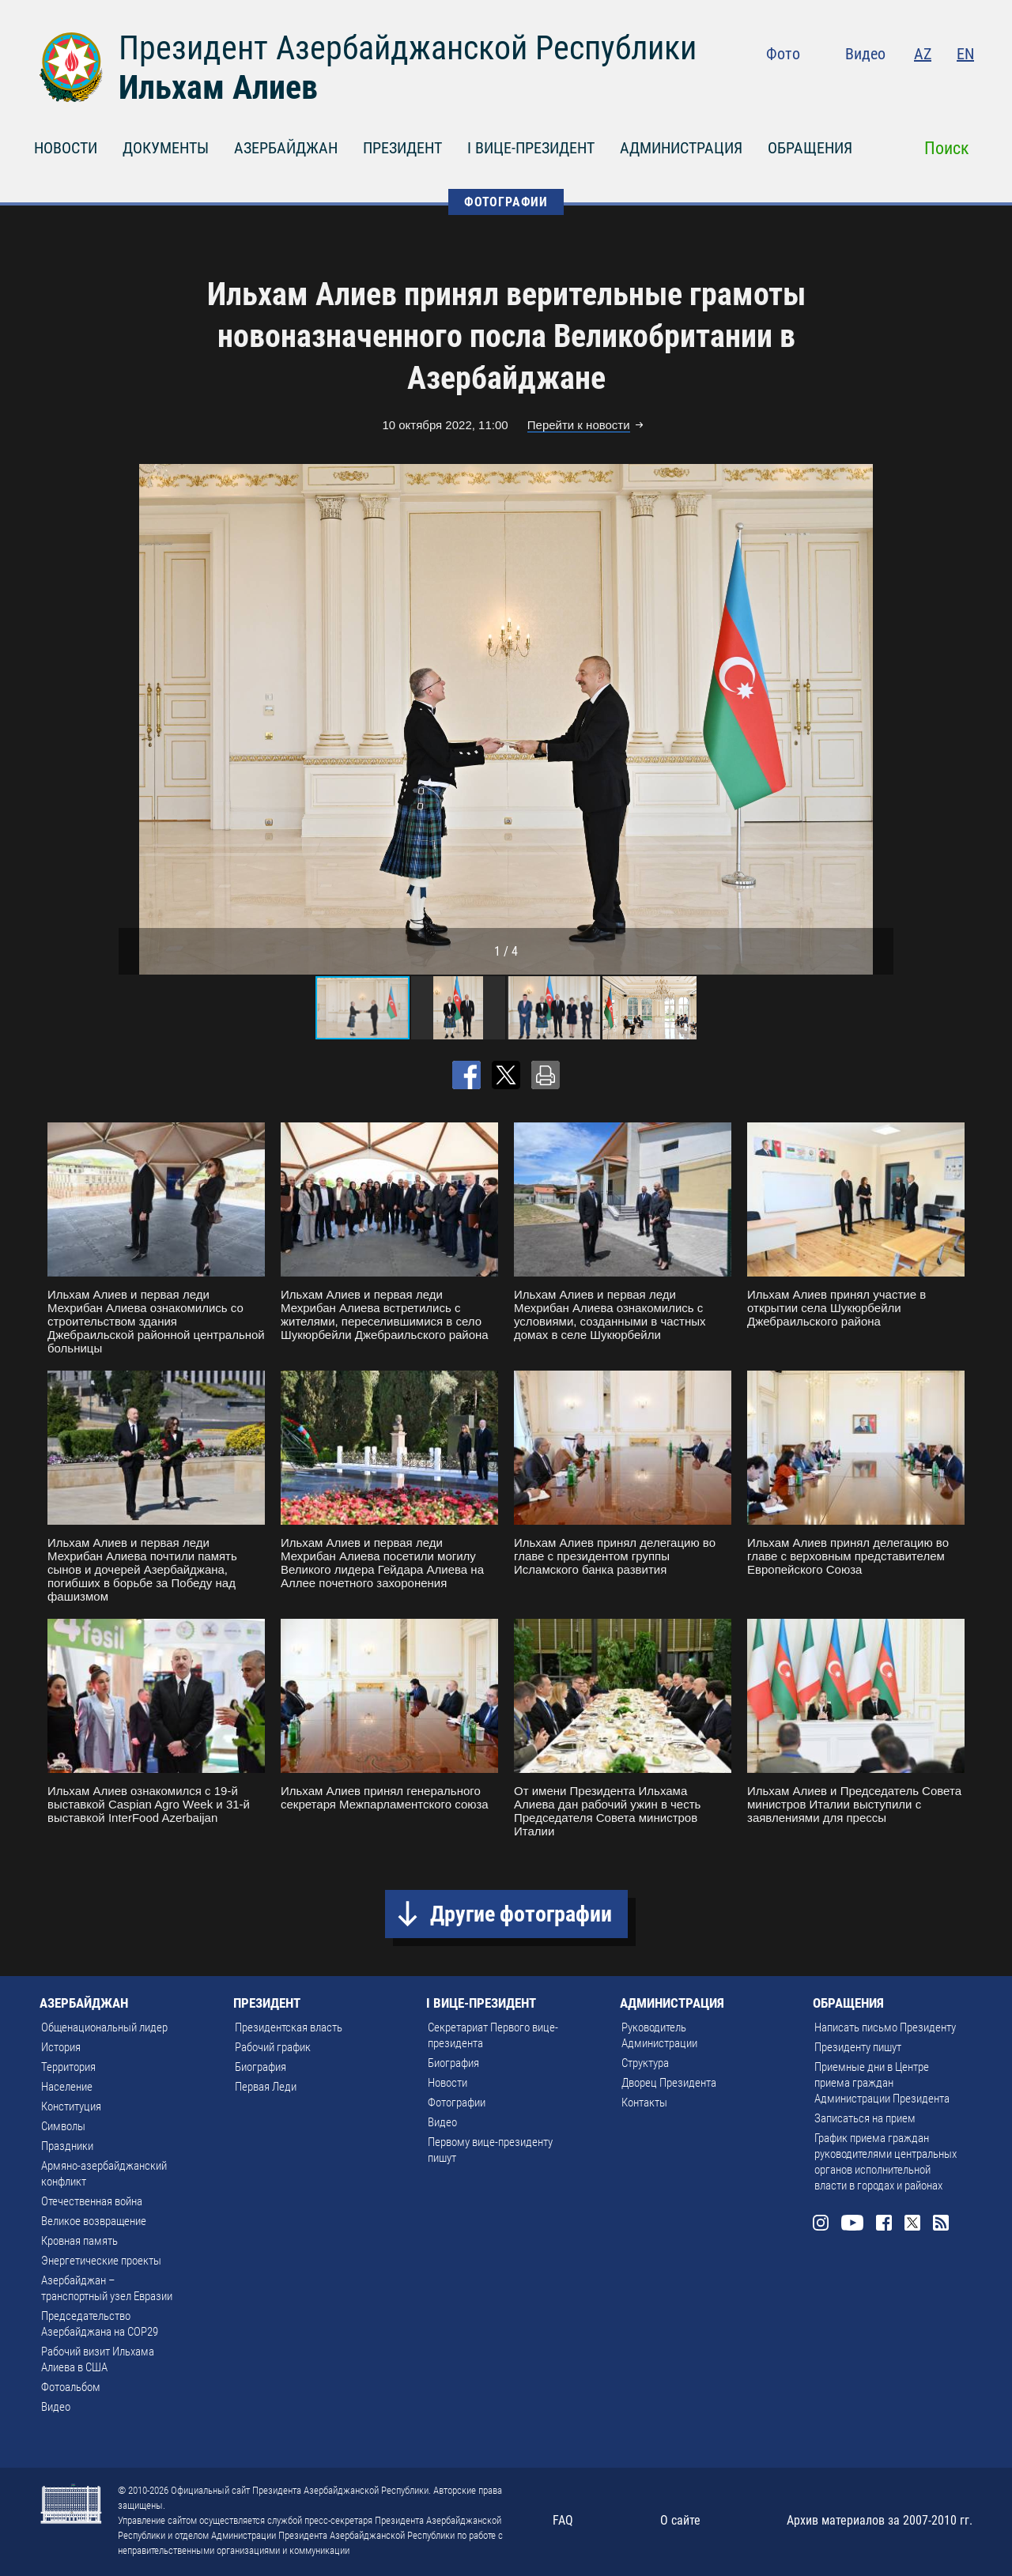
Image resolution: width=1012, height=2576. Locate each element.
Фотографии (456, 2102)
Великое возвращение (93, 2221)
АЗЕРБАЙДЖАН (286, 147)
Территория (68, 2067)
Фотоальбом (70, 2387)
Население (67, 2087)
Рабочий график (273, 2047)
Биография (260, 2067)
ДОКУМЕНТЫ (166, 147)
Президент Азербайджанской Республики (408, 47)
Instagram (835, 87)
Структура (645, 2063)
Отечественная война (91, 2201)
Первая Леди (265, 2087)
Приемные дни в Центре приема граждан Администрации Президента (882, 2083)
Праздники (67, 2146)
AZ (922, 53)
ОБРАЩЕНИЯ (810, 147)
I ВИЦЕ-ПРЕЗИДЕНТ (531, 147)
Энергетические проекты (101, 2261)
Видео (865, 53)
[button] (879, 719)
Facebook (903, 87)
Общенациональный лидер (104, 2027)
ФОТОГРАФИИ (506, 201)
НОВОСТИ (65, 147)
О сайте (680, 2520)
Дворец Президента (668, 2083)
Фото (783, 53)
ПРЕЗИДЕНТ (402, 147)
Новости (447, 2083)
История (61, 2047)
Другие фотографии (521, 1914)
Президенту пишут (857, 2047)
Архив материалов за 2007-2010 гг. (879, 2520)
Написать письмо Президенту (885, 2027)
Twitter (934, 87)
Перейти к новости (578, 425)
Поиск (946, 148)
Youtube (869, 87)
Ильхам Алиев (218, 87)
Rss (964, 87)
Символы (63, 2126)
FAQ (563, 2520)
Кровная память (79, 2241)
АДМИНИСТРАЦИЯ (681, 147)
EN (965, 53)
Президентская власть (288, 2027)
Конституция (71, 2106)
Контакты (644, 2102)
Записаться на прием (865, 2118)
